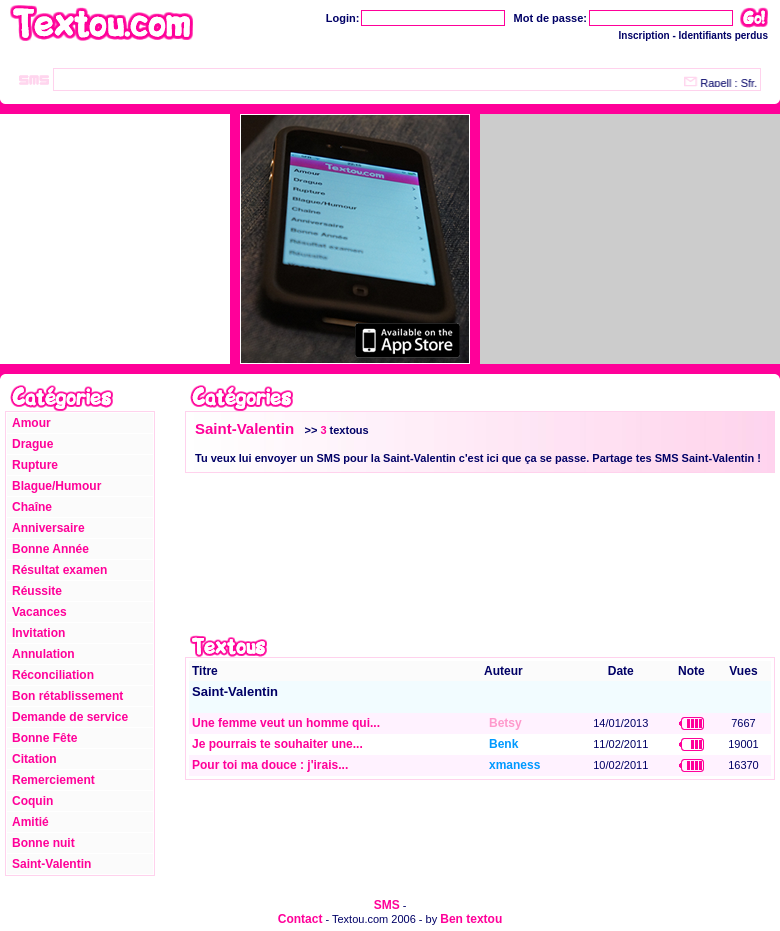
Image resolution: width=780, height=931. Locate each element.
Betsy (505, 723)
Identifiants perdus (723, 35)
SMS (387, 905)
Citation (34, 759)
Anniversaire (48, 528)
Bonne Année (50, 549)
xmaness (514, 765)
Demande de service (70, 717)
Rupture (35, 465)
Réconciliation (53, 675)
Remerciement (53, 780)
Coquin (32, 801)
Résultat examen (59, 570)
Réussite (37, 591)
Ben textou (471, 919)
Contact (300, 919)
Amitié (30, 822)
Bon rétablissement (67, 696)
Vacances (39, 612)
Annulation (43, 654)
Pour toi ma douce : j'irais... (270, 765)
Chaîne (32, 507)
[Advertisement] (310, 557)
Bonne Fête (44, 738)
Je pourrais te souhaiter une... (277, 744)
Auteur (503, 671)
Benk (503, 744)
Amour (31, 423)
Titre (205, 671)
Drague (32, 444)
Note (691, 671)
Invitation (38, 633)
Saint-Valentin (51, 864)
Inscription (644, 35)
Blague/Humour (56, 486)
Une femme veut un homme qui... (286, 723)
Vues (743, 671)
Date (621, 671)
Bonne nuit (43, 843)
